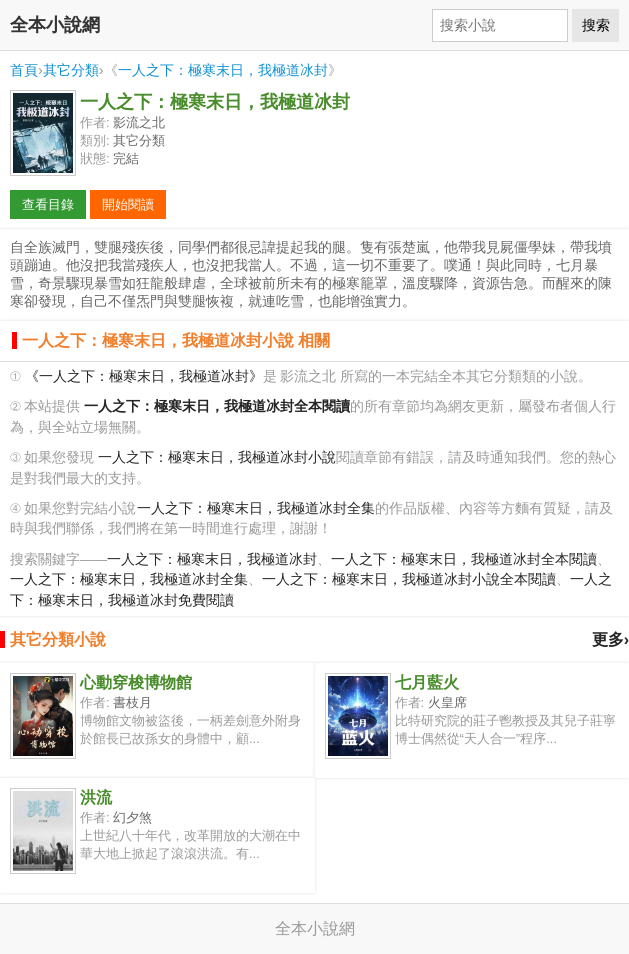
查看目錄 (48, 204)
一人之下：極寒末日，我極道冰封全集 (256, 508)
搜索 (596, 25)
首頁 (24, 70)
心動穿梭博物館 (136, 682)
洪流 (96, 797)
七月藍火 (427, 682)
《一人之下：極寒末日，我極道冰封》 (144, 376)
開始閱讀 (128, 204)
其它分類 (71, 70)
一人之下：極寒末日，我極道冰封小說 (217, 457)
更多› (610, 639)
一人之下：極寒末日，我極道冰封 (223, 70)
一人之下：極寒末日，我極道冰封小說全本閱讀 (409, 579)
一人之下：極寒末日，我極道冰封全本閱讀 (464, 559)
